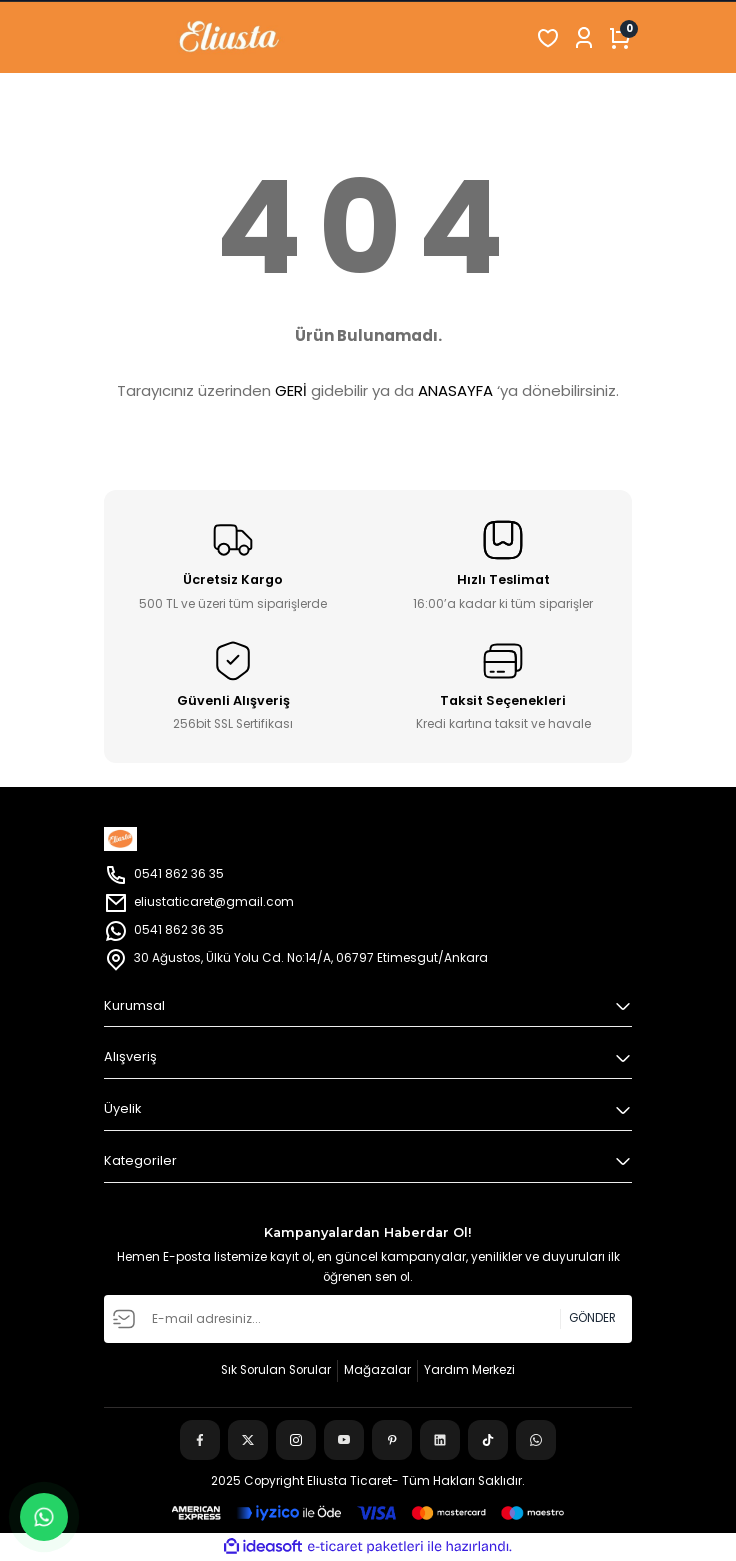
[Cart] (620, 38)
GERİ (291, 390)
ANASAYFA (455, 390)
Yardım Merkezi (469, 1370)
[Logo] (207, 37)
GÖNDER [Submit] (592, 1318)
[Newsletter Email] (368, 1319)
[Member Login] (584, 38)
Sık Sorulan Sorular (276, 1370)
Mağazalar (377, 1370)
